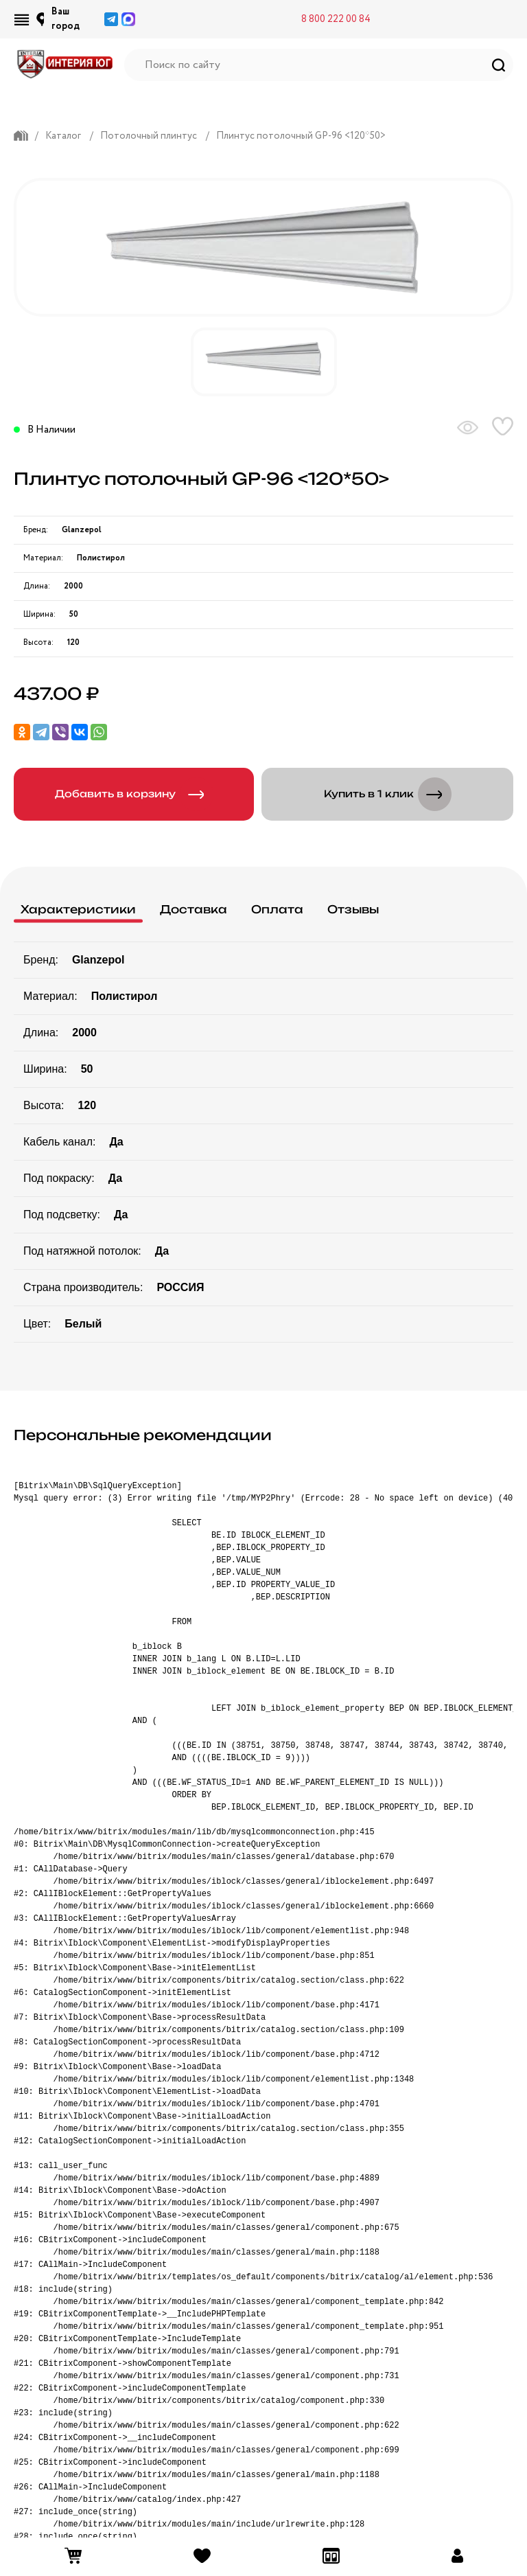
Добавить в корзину (137, 794)
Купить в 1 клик (390, 794)
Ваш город (65, 19)
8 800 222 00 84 (336, 19)
